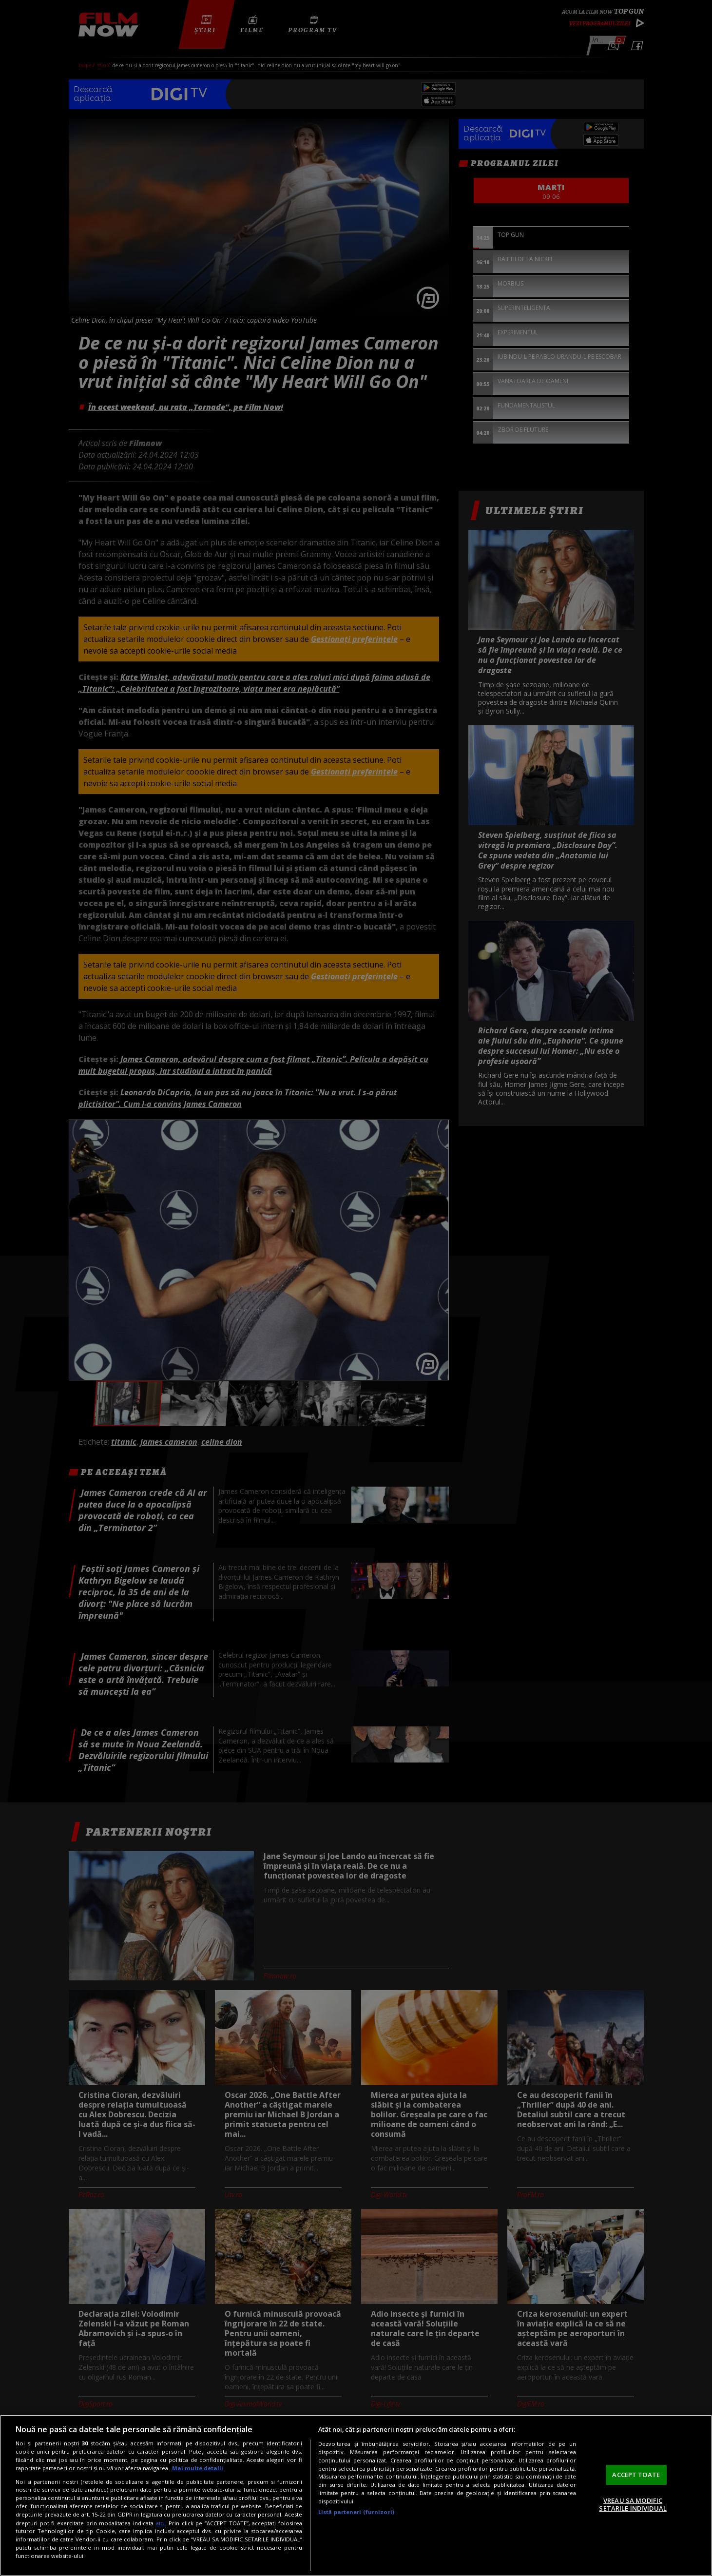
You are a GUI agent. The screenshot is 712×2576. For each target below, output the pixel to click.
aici (160, 2523)
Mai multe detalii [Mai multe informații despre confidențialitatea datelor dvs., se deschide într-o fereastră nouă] (197, 2468)
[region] (356, 2495)
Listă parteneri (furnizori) (356, 2512)
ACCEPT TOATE (636, 2474)
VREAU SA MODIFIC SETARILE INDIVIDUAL (632, 2504)
